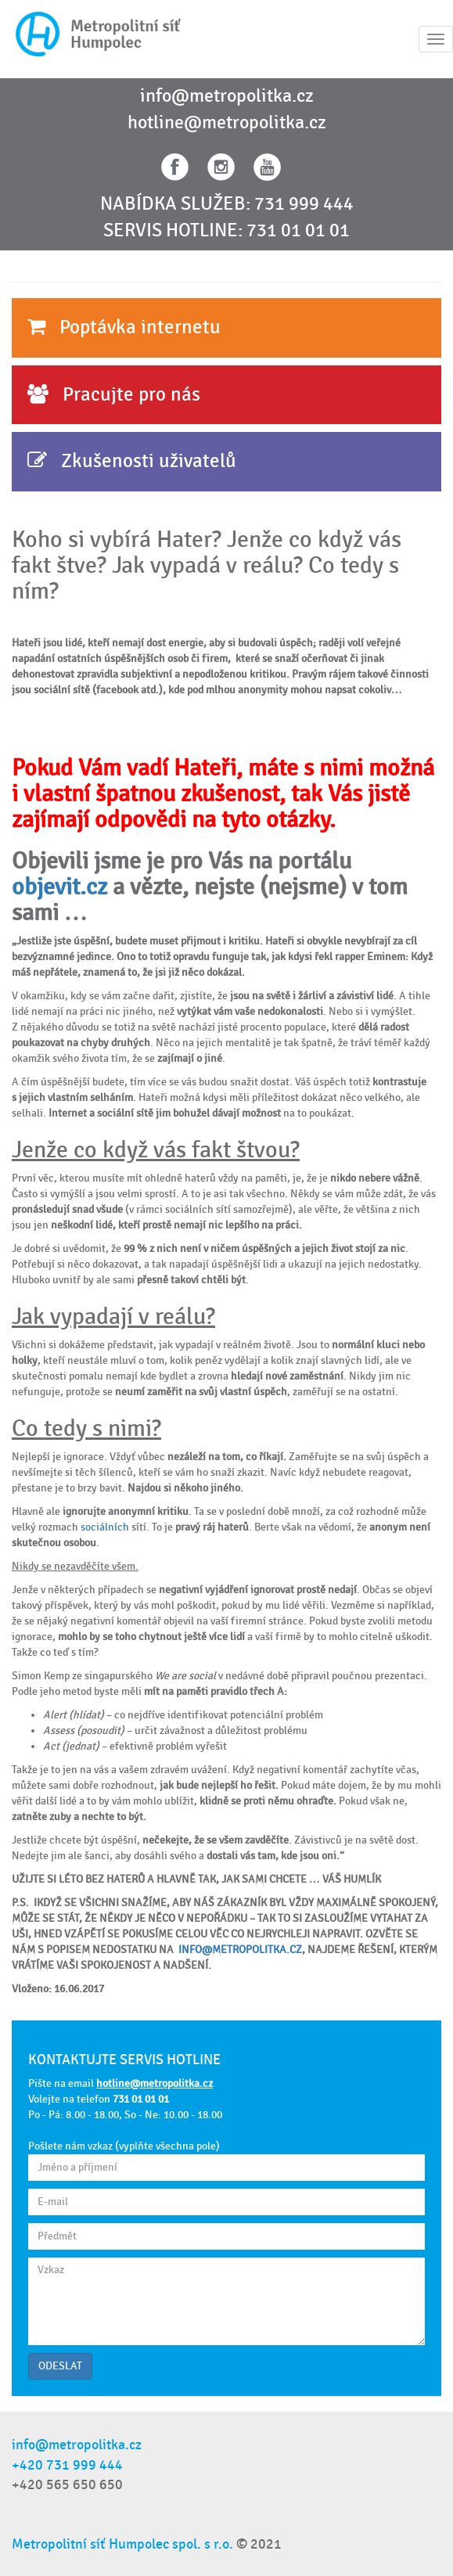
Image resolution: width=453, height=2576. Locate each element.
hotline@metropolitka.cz (227, 123)
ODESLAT (60, 2366)
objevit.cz (59, 887)
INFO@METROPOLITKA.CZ (240, 1949)
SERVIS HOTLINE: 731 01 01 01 (226, 231)
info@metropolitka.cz (227, 96)
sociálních (105, 1527)
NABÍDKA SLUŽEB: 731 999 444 (227, 204)
